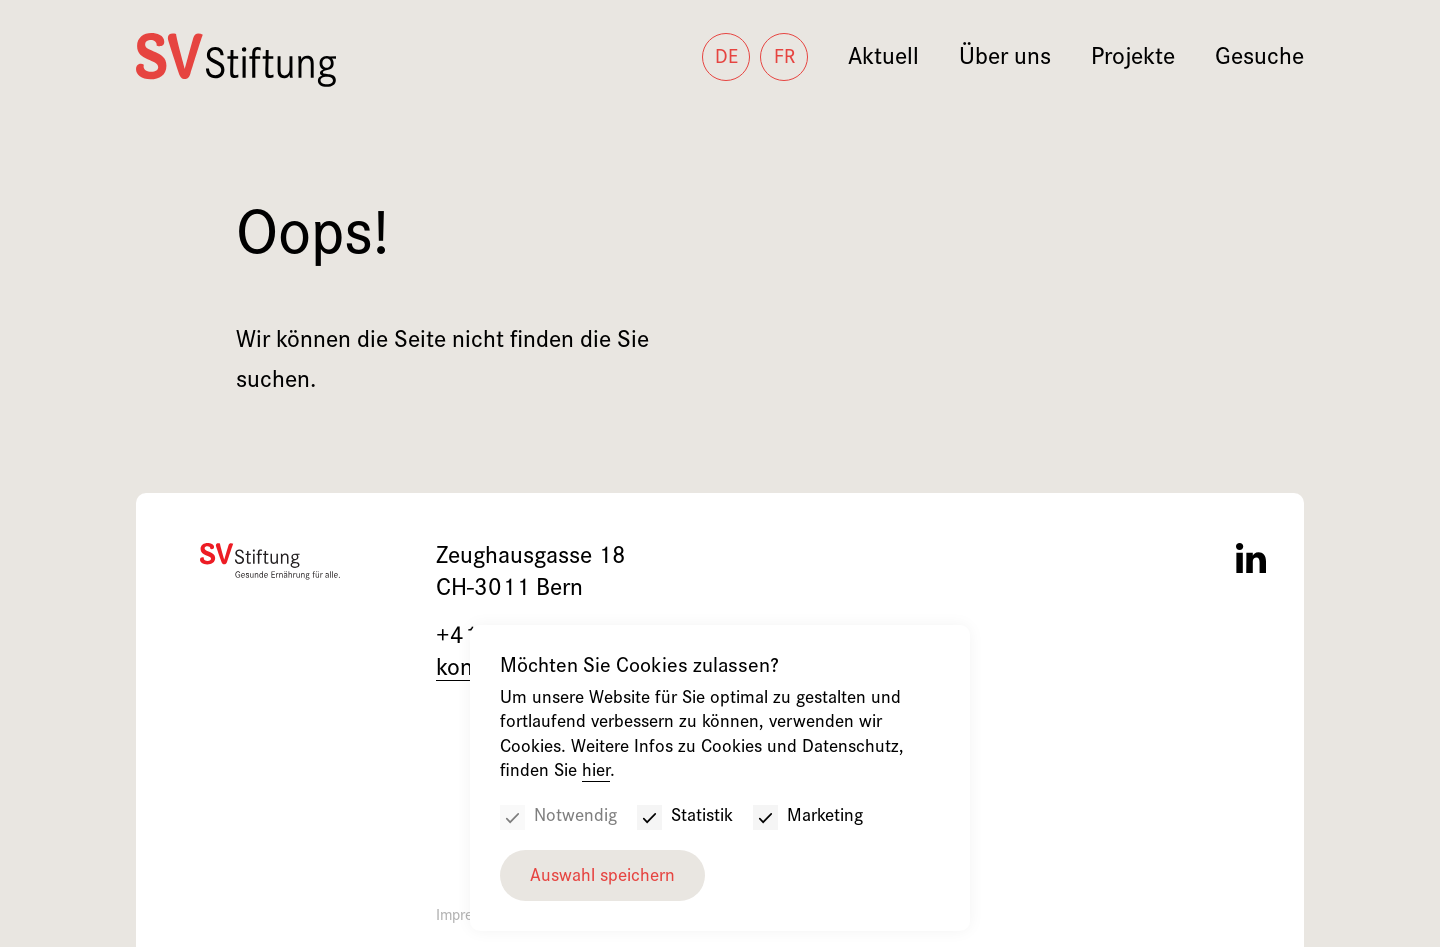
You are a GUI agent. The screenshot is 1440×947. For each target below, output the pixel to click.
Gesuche (1259, 59)
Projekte (1133, 59)
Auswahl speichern (602, 877)
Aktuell (883, 59)
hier (596, 772)
